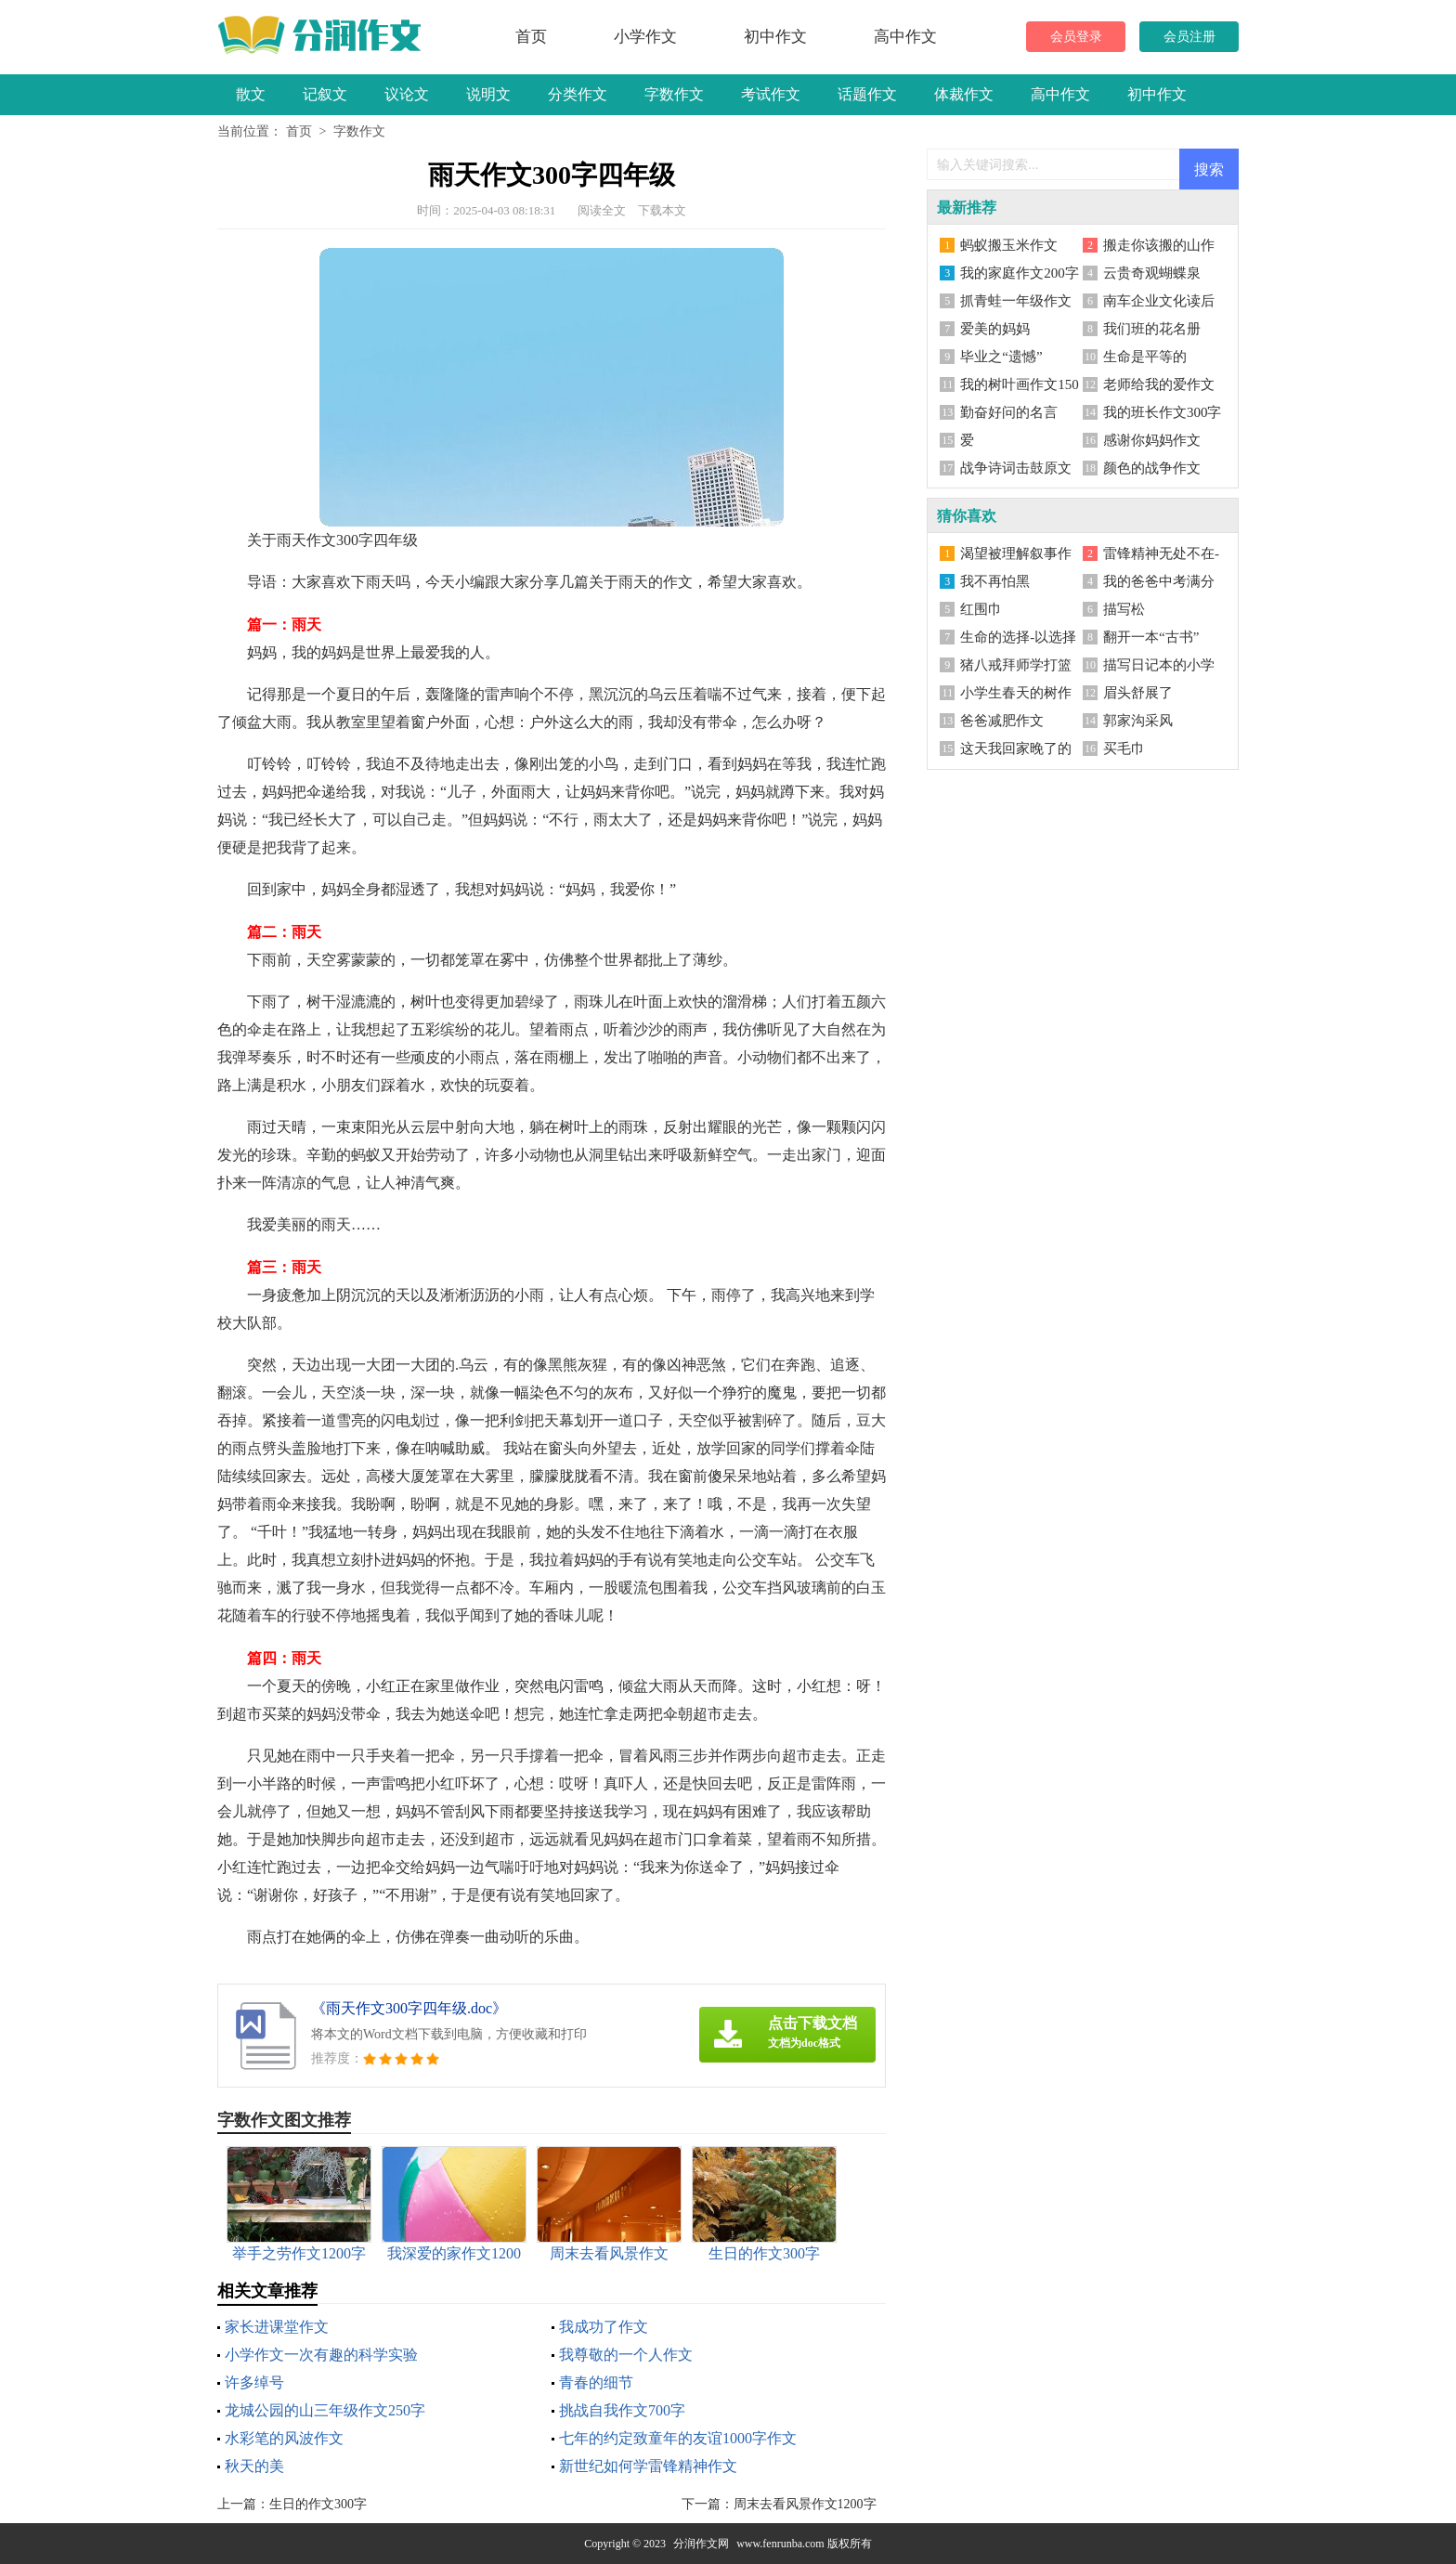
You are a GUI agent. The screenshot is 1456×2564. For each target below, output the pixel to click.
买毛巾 (1124, 748)
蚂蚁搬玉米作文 (1009, 245)
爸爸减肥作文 (1002, 720)
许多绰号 (254, 2382)
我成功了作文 (603, 2327)
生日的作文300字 (318, 2504)
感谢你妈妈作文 (1152, 440)
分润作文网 (701, 2543)
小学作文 (645, 37)
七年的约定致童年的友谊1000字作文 (678, 2438)
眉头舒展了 (1138, 692)
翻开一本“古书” (1151, 637)
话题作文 (867, 94)
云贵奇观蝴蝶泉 (1152, 273)
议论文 (406, 94)
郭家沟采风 (1138, 720)
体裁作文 (964, 94)
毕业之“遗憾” (1001, 356)
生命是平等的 (1145, 356)
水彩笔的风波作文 (284, 2438)
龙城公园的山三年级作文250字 (325, 2410)
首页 (531, 37)
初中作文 (775, 37)
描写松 (1124, 609)
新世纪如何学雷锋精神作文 (648, 2466)
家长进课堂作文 (277, 2327)
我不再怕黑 (995, 581)
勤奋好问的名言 (1009, 412)
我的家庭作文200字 (1019, 273)
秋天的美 (254, 2466)
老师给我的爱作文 (1159, 384)
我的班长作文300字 (1162, 412)
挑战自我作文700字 (622, 2410)
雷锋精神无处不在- (1161, 553)
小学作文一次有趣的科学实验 (321, 2354)
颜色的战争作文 (1152, 468)
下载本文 (662, 210)
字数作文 (674, 94)
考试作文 (770, 94)
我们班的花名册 (1152, 328)
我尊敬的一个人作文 (626, 2354)
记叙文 (325, 94)
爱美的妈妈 (995, 328)
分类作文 (577, 94)
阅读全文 (602, 210)
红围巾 (981, 609)
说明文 (488, 94)
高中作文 (905, 37)
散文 (251, 94)
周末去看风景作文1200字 (805, 2504)
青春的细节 (596, 2382)
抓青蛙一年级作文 (1016, 300)
